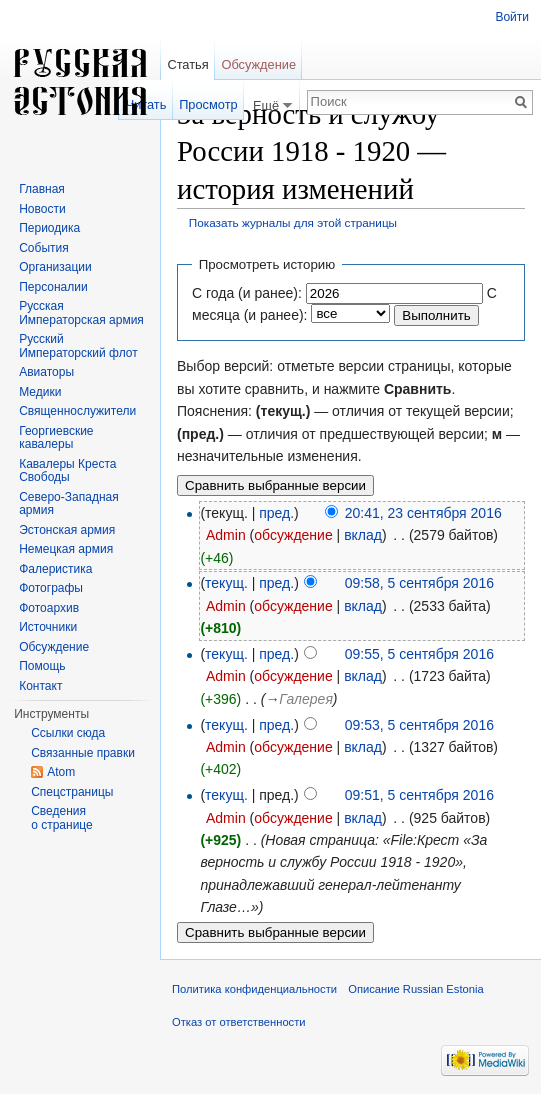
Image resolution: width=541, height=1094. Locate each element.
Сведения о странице (62, 818)
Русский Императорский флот (78, 346)
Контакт (40, 686)
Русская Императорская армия (81, 313)
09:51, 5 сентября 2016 (419, 795)
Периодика (49, 228)
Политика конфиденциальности (254, 989)
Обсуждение (258, 64)
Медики (40, 392)
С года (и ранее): (247, 293)
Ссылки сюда (68, 733)
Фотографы (51, 588)
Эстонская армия (67, 530)
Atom (61, 772)
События (44, 248)
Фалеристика (55, 569)
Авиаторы (46, 372)
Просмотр (208, 104)
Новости (42, 209)
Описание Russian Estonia (415, 989)
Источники (48, 627)
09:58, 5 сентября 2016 (419, 583)
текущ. (226, 583)
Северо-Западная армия (69, 504)
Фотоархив (49, 608)
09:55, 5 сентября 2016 (419, 654)
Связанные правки (83, 753)
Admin (226, 535)
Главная (42, 189)
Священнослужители (77, 411)
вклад (363, 535)
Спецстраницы (72, 792)
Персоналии (53, 287)
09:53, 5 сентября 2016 (419, 725)
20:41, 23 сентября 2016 (423, 513)
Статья (187, 64)
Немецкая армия (66, 549)
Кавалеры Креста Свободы (67, 471)
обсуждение (293, 535)
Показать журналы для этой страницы (293, 222)
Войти (512, 17)
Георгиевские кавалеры (56, 438)
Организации (55, 267)
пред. (276, 513)
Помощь (42, 666)
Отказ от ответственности (239, 1022)
